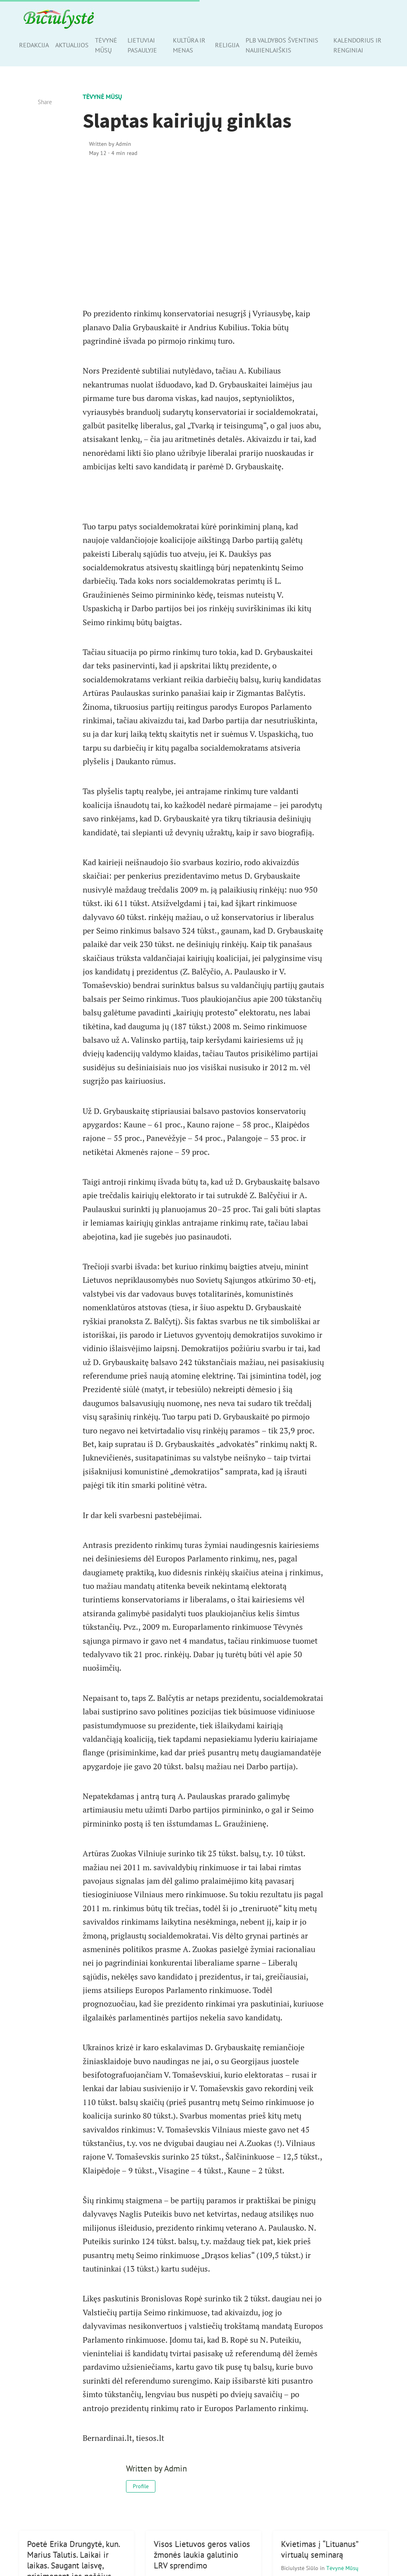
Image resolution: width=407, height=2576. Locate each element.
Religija (227, 45)
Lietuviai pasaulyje (142, 45)
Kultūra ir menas (189, 45)
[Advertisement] (204, 232)
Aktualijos (72, 45)
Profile (141, 2486)
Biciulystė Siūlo (300, 2568)
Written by (110, 143)
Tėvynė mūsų (106, 45)
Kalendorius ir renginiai (357, 45)
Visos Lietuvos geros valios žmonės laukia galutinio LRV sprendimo (202, 2555)
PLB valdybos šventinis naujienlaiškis (282, 45)
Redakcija (34, 45)
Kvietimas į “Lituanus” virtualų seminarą (320, 2549)
